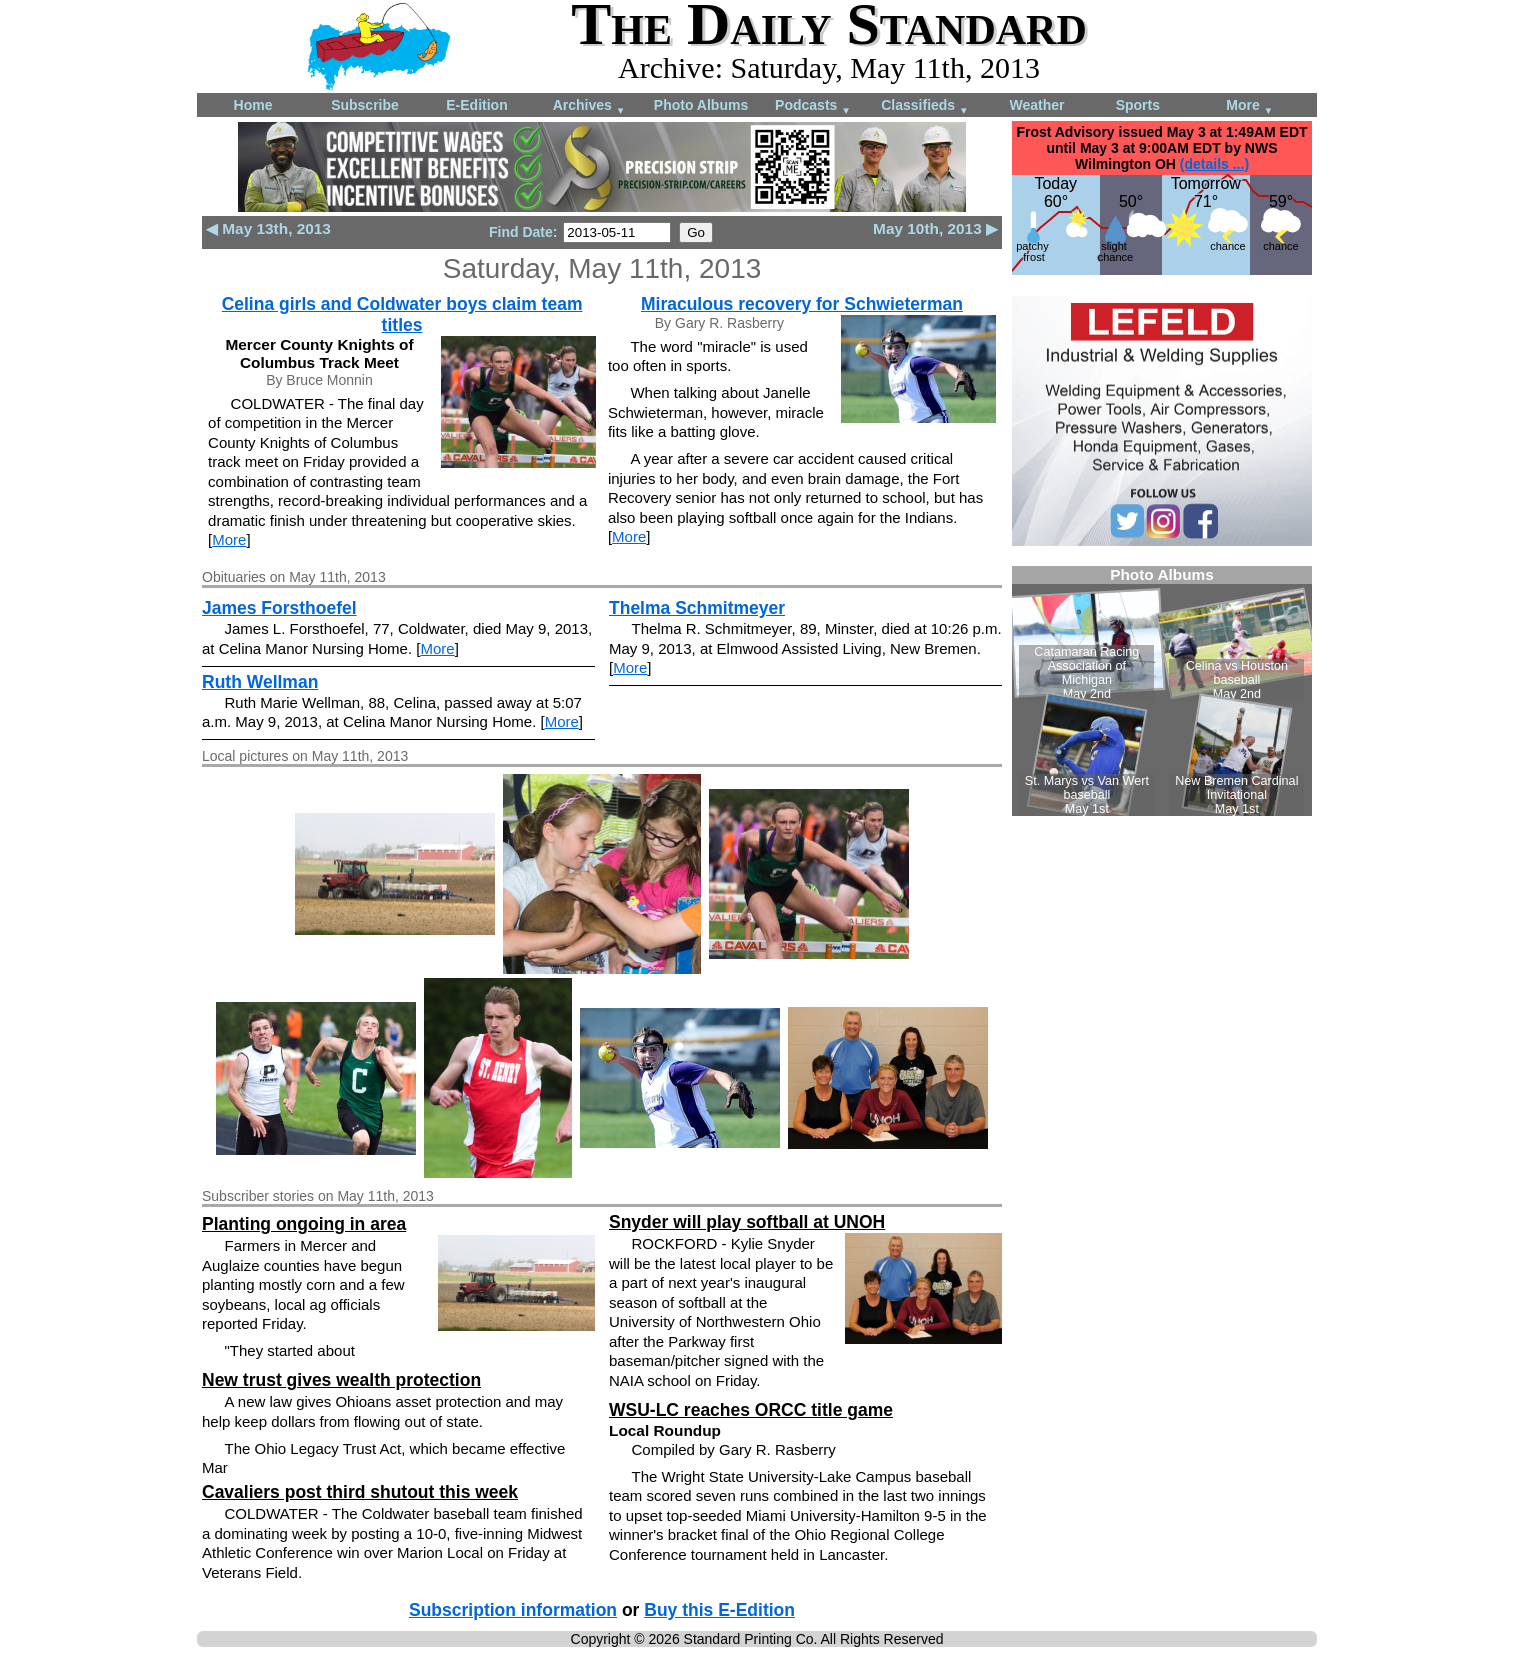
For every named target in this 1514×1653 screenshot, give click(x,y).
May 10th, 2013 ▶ (935, 228)
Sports (1138, 105)
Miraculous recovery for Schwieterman (802, 304)
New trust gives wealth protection (341, 1380)
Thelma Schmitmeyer (697, 608)
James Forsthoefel (279, 608)
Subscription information (513, 1610)
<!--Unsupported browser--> (1162, 691)
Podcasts (813, 106)
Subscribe (365, 105)
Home (253, 105)
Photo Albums (701, 105)
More (1249, 106)
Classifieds (925, 106)
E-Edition (476, 105)
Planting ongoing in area (304, 1224)
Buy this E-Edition (719, 1610)
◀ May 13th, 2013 (268, 228)
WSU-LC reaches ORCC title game (751, 1410)
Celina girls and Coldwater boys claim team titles (402, 314)
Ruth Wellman (260, 682)
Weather (1037, 105)
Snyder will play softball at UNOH (747, 1222)
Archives (589, 106)
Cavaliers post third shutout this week (360, 1492)
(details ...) (1214, 164)
